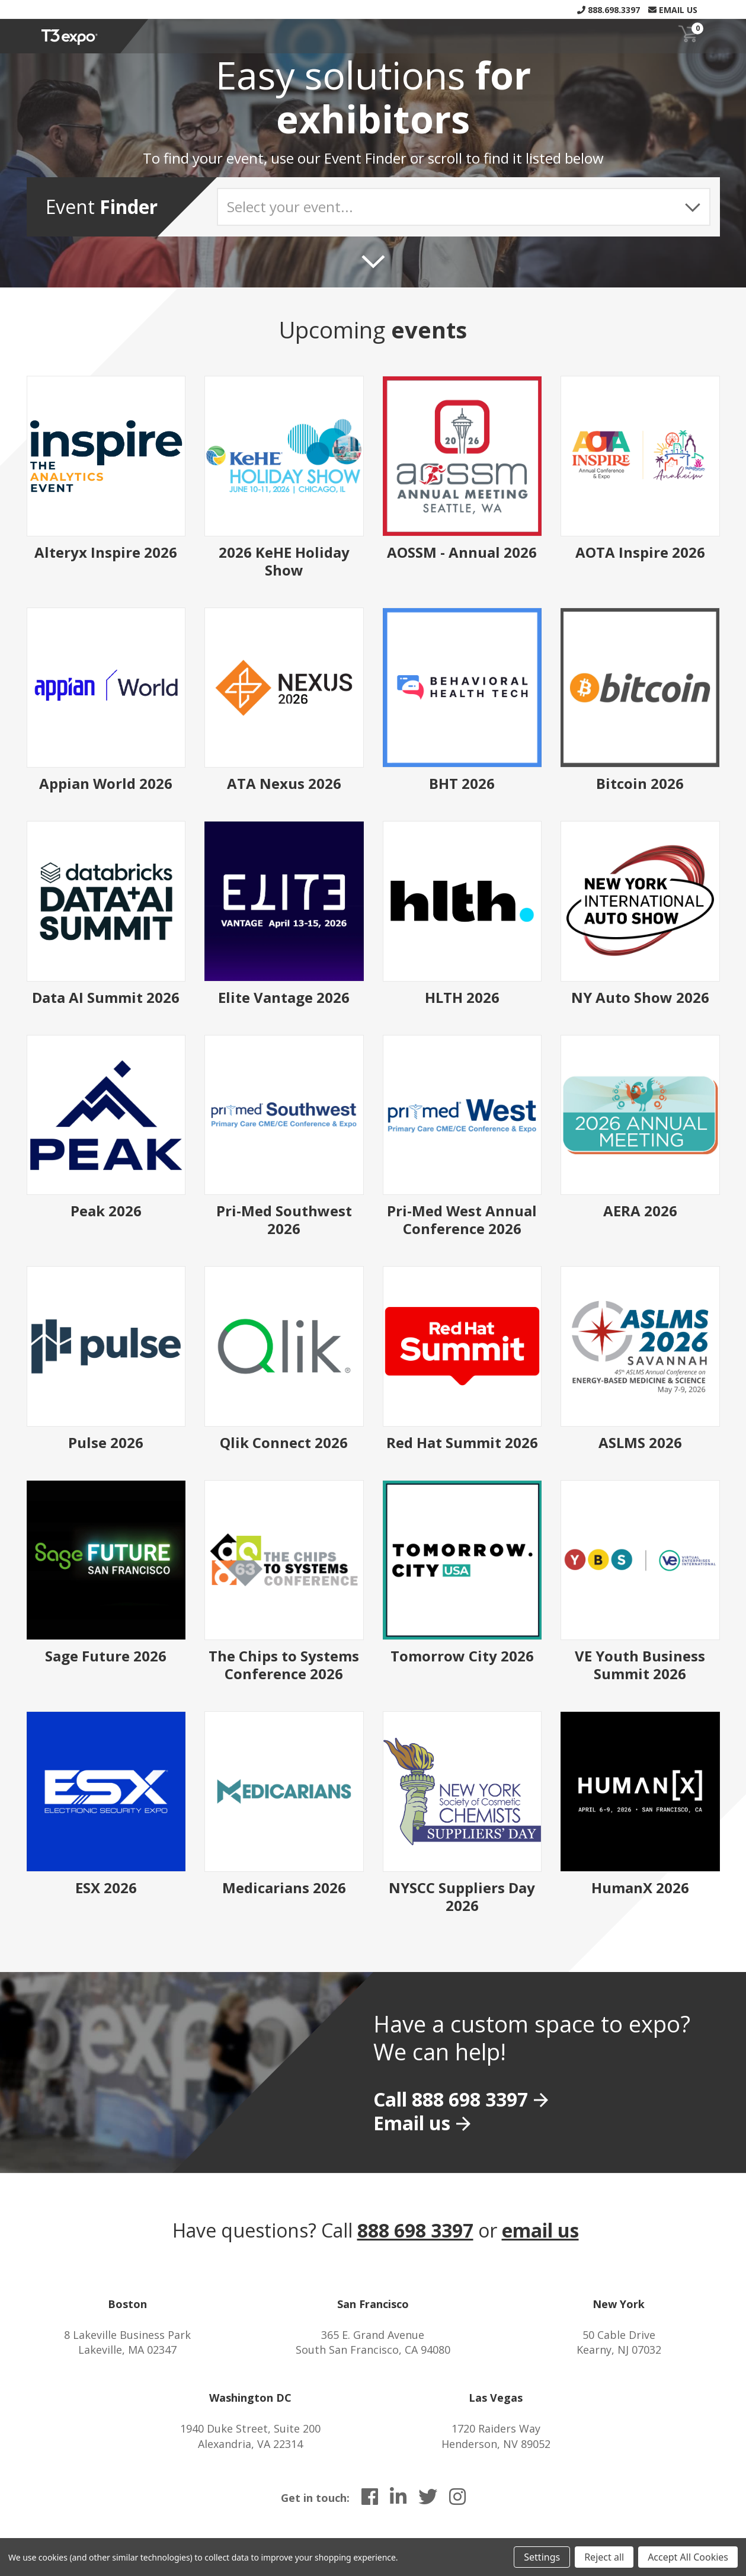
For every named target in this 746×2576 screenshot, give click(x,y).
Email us (411, 2123)
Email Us (672, 9)
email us (540, 2230)
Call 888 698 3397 (450, 2099)
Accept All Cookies (688, 2557)
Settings (542, 2557)
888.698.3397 (608, 9)
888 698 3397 (415, 2230)
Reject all (604, 2557)
